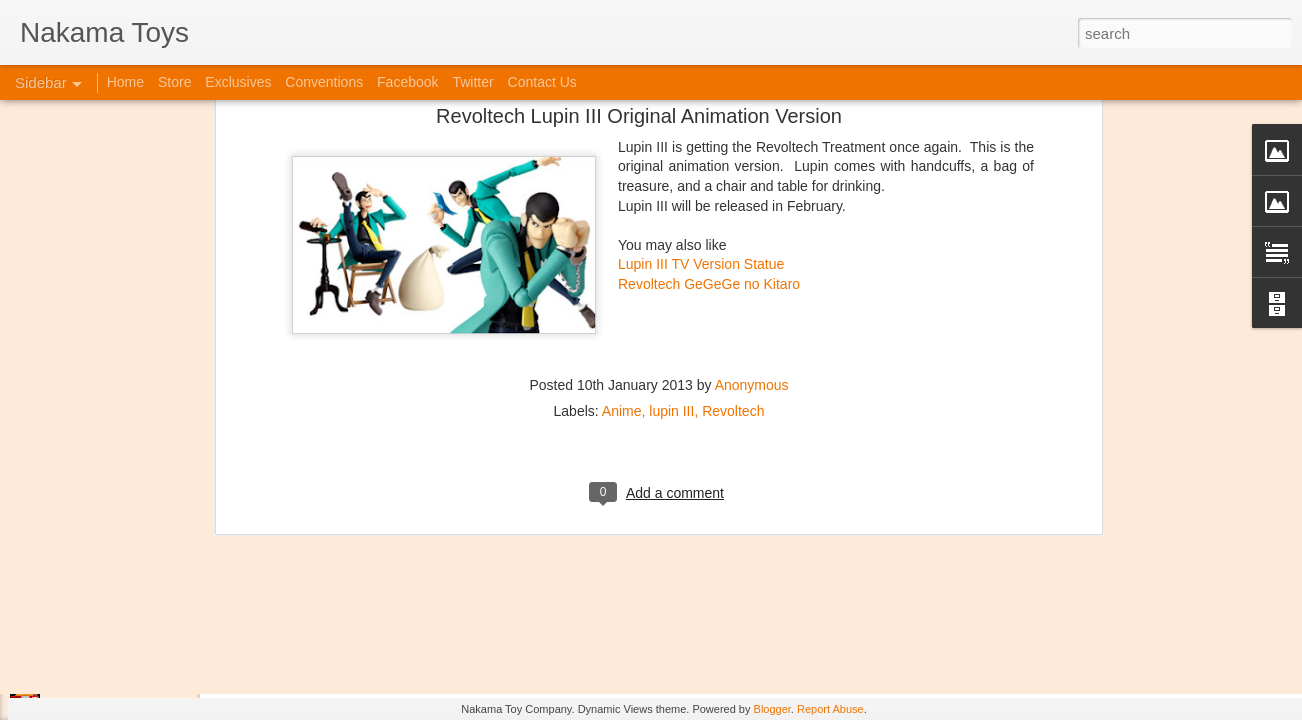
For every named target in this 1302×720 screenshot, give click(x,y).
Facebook (407, 82)
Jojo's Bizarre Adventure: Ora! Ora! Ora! (155, 662)
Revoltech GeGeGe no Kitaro (709, 138)
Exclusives (238, 82)
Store (174, 82)
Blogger (772, 709)
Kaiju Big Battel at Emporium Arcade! (147, 617)
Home (125, 82)
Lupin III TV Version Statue (701, 119)
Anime (622, 265)
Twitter (472, 82)
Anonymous (752, 239)
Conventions (324, 82)
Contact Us (542, 82)
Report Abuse (830, 709)
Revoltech (733, 265)
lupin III (671, 265)
